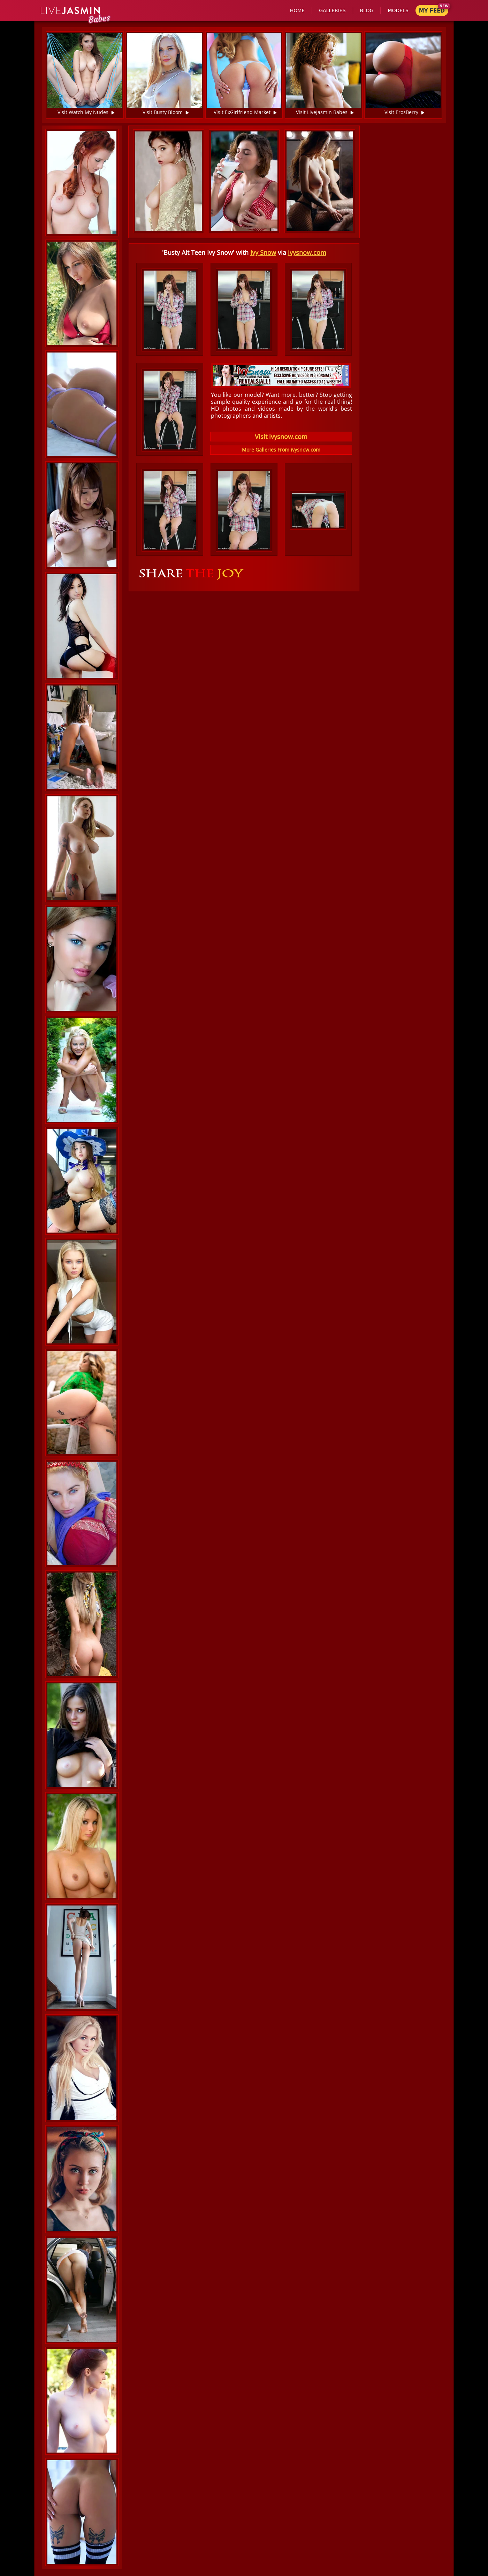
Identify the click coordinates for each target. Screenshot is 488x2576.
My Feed (432, 11)
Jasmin (70, 11)
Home (297, 10)
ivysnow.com (307, 252)
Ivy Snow (263, 252)
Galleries (332, 10)
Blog (367, 10)
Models (398, 10)
